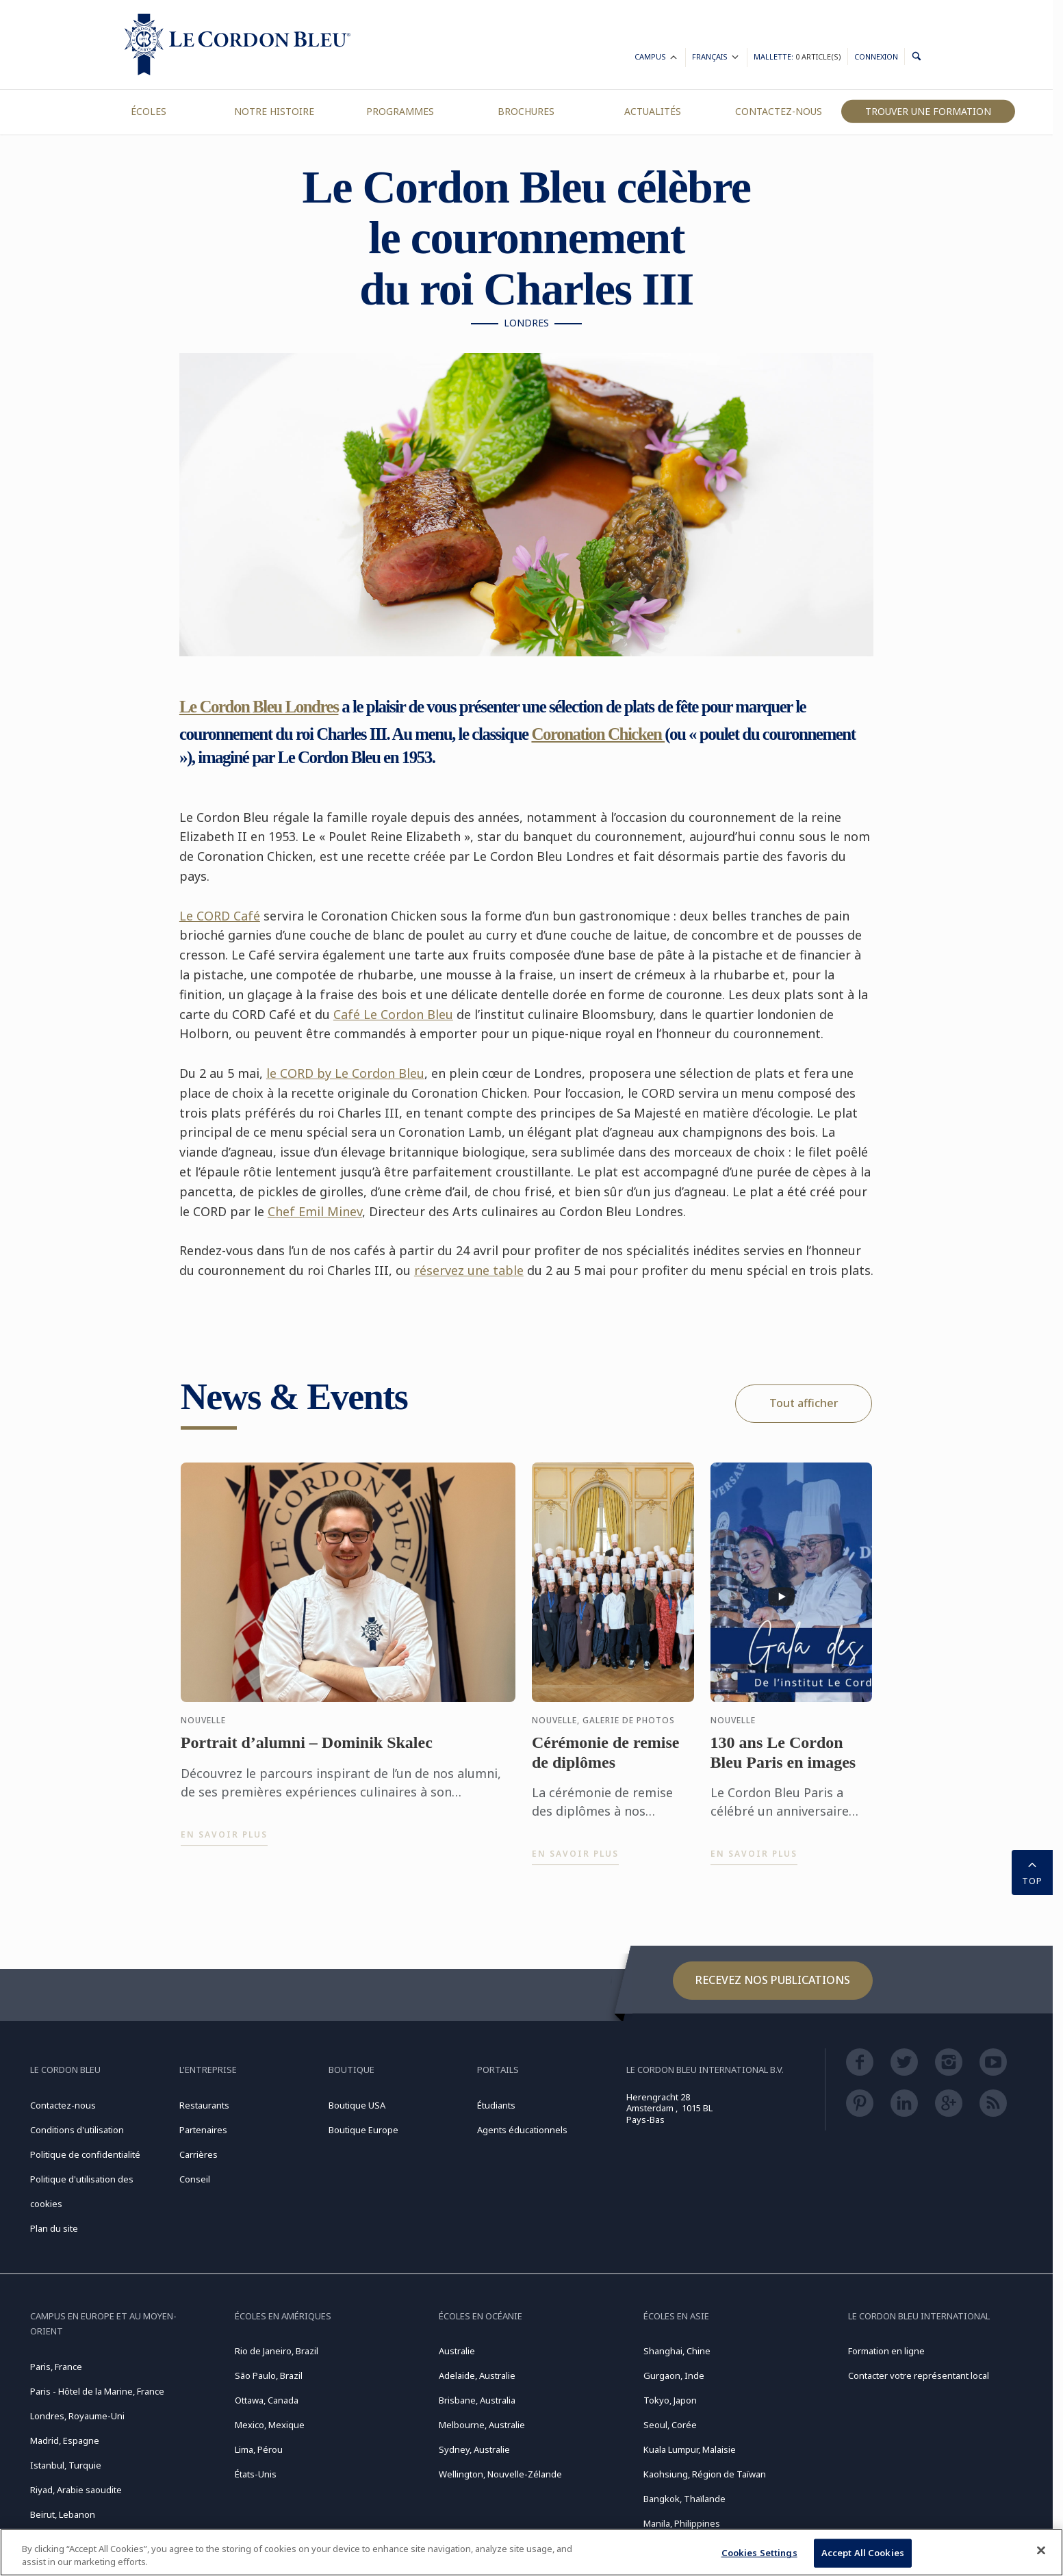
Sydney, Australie (474, 2449)
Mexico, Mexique (270, 2425)
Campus (657, 58)
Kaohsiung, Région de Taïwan (704, 2474)
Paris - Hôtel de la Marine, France (97, 2391)
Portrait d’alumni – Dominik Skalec (307, 1750)
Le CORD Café (219, 915)
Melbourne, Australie (482, 2425)
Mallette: (797, 56)
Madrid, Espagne (64, 2440)
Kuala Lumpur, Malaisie (689, 2449)
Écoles (148, 111)
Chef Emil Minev (315, 1211)
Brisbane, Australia (477, 2400)
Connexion (876, 56)
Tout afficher (803, 1403)
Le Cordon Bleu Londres (259, 706)
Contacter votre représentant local (918, 2375)
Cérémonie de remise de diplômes (605, 1760)
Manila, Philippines (681, 2523)
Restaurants (204, 2105)
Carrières (198, 2154)
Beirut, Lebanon (62, 2514)
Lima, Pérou (259, 2449)
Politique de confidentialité (85, 2154)
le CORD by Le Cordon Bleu (345, 1073)
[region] (531, 2552)
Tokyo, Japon (670, 2400)
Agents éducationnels (522, 2130)
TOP (1032, 1871)
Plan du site (54, 2228)
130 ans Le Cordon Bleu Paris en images (783, 1760)
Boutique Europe (363, 2130)
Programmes (400, 111)
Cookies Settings (759, 2553)
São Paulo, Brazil (269, 2375)
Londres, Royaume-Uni (77, 2416)
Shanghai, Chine (676, 2351)
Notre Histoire (274, 111)
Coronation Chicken (598, 734)
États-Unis (256, 2474)
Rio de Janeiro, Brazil (276, 2351)
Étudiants (496, 2105)
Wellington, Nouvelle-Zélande (500, 2474)
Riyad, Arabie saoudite (76, 2490)
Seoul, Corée (670, 2425)
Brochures (526, 111)
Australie (457, 2351)
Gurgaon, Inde (673, 2375)
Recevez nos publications (772, 1979)
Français (716, 58)
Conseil (194, 2179)
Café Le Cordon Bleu (393, 1014)
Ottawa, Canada (266, 2400)
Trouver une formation (928, 111)
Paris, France (56, 2366)
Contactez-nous (778, 111)
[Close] (1041, 2551)
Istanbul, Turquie (65, 2465)
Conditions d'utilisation (77, 2130)
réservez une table (469, 1270)
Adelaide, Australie (477, 2375)
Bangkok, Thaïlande (684, 2499)
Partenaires (203, 2130)
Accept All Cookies (862, 2553)
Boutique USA (357, 2105)
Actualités (652, 111)
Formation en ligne (886, 2351)
